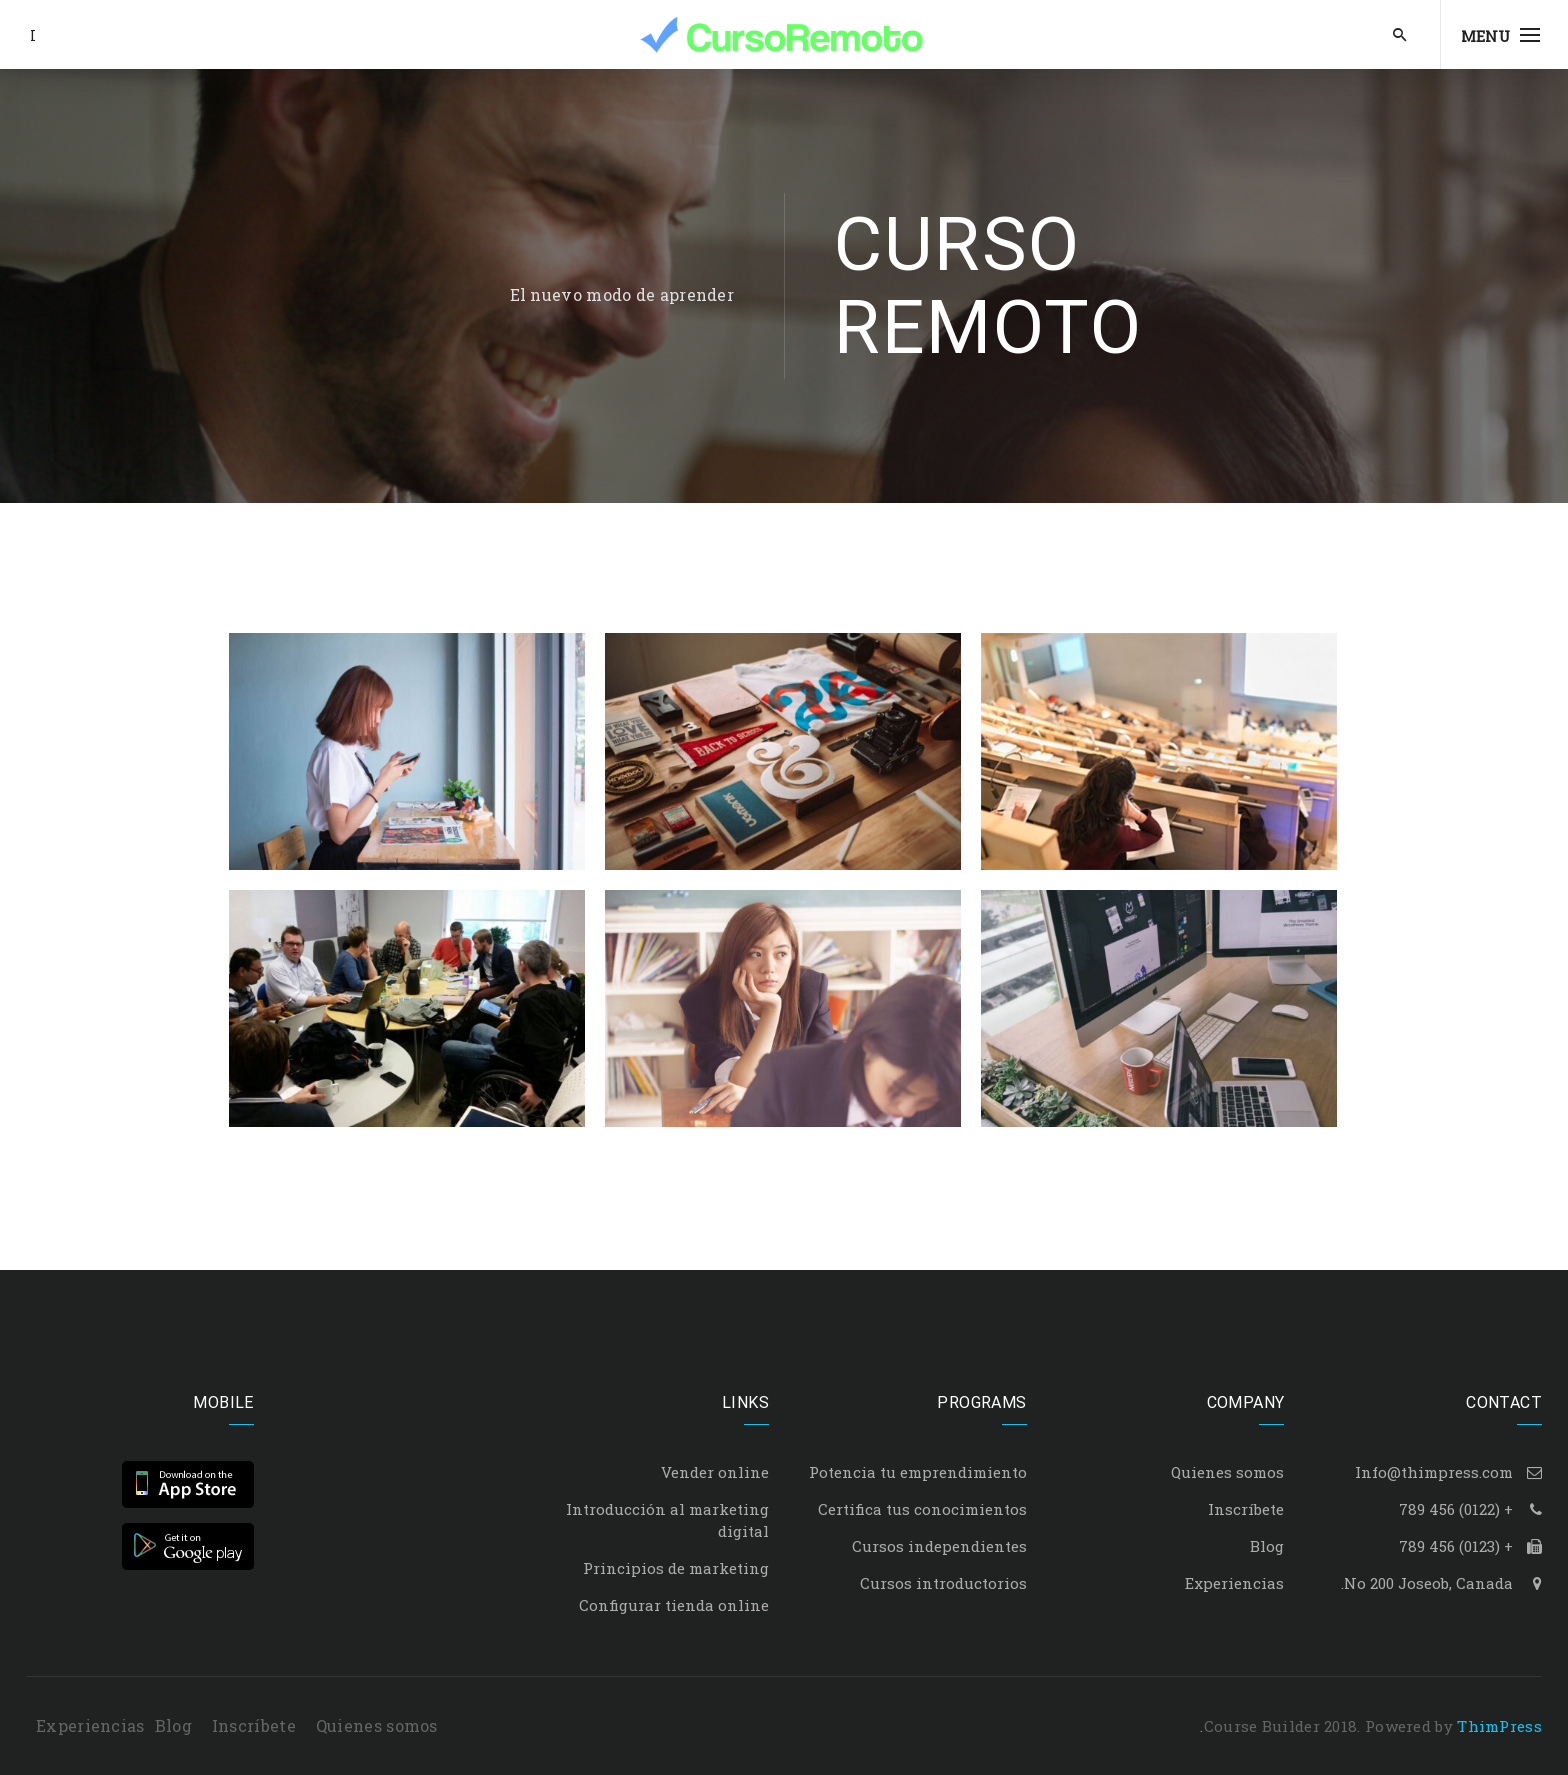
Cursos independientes (939, 1546)
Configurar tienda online (674, 1605)
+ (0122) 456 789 (1456, 1509)
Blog (1267, 1546)
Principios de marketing (676, 1568)
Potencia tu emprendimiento (918, 1472)
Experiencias (1234, 1583)
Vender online (715, 1472)
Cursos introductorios (943, 1583)
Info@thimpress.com (1434, 1472)
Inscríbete (1246, 1509)
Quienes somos (1227, 1472)
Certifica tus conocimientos (922, 1509)
